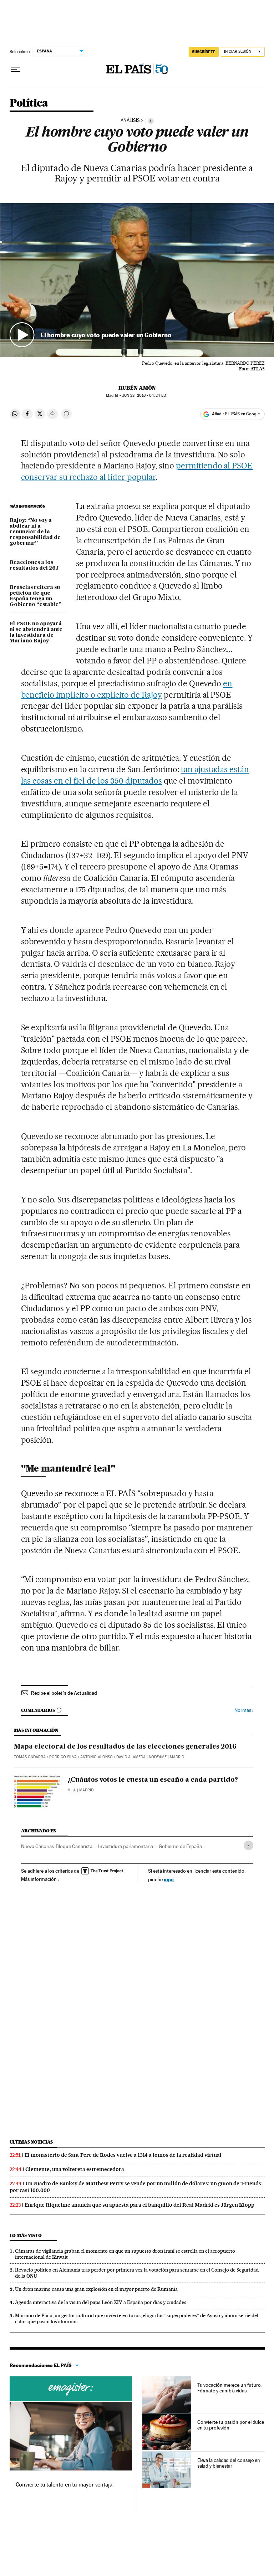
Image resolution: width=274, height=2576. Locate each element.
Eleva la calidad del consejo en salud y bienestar (228, 2463)
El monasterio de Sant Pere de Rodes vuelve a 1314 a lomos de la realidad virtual (123, 2155)
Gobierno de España (180, 1846)
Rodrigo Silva (63, 1757)
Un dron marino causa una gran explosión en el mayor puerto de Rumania (96, 2289)
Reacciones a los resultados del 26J (34, 565)
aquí (169, 1879)
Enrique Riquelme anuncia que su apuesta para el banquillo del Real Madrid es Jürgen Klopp (139, 2205)
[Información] (151, 121)
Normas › (243, 1710)
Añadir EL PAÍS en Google (236, 413)
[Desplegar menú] (15, 69)
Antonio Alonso (96, 1757)
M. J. (71, 1790)
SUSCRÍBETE (203, 51)
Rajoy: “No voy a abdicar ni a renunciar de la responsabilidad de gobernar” (35, 532)
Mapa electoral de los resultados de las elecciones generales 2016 (125, 1747)
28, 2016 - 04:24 (145, 395)
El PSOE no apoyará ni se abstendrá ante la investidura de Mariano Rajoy (36, 632)
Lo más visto (26, 2235)
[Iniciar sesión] (243, 52)
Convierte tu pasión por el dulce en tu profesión (230, 2425)
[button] (137, 280)
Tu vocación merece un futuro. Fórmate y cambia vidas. (229, 2387)
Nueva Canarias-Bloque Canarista (56, 1846)
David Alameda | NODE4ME (141, 1757)
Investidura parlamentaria (125, 1846)
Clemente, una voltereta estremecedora (74, 2169)
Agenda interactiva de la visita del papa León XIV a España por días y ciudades (100, 2302)
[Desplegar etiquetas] (248, 1845)
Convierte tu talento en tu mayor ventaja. (65, 2484)
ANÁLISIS (130, 120)
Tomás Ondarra (30, 1757)
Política (29, 103)
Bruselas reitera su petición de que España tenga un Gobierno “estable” (35, 596)
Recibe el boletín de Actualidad (64, 1693)
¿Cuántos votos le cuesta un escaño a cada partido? (152, 1780)
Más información (40, 1879)
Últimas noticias (31, 2142)
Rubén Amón (137, 388)
